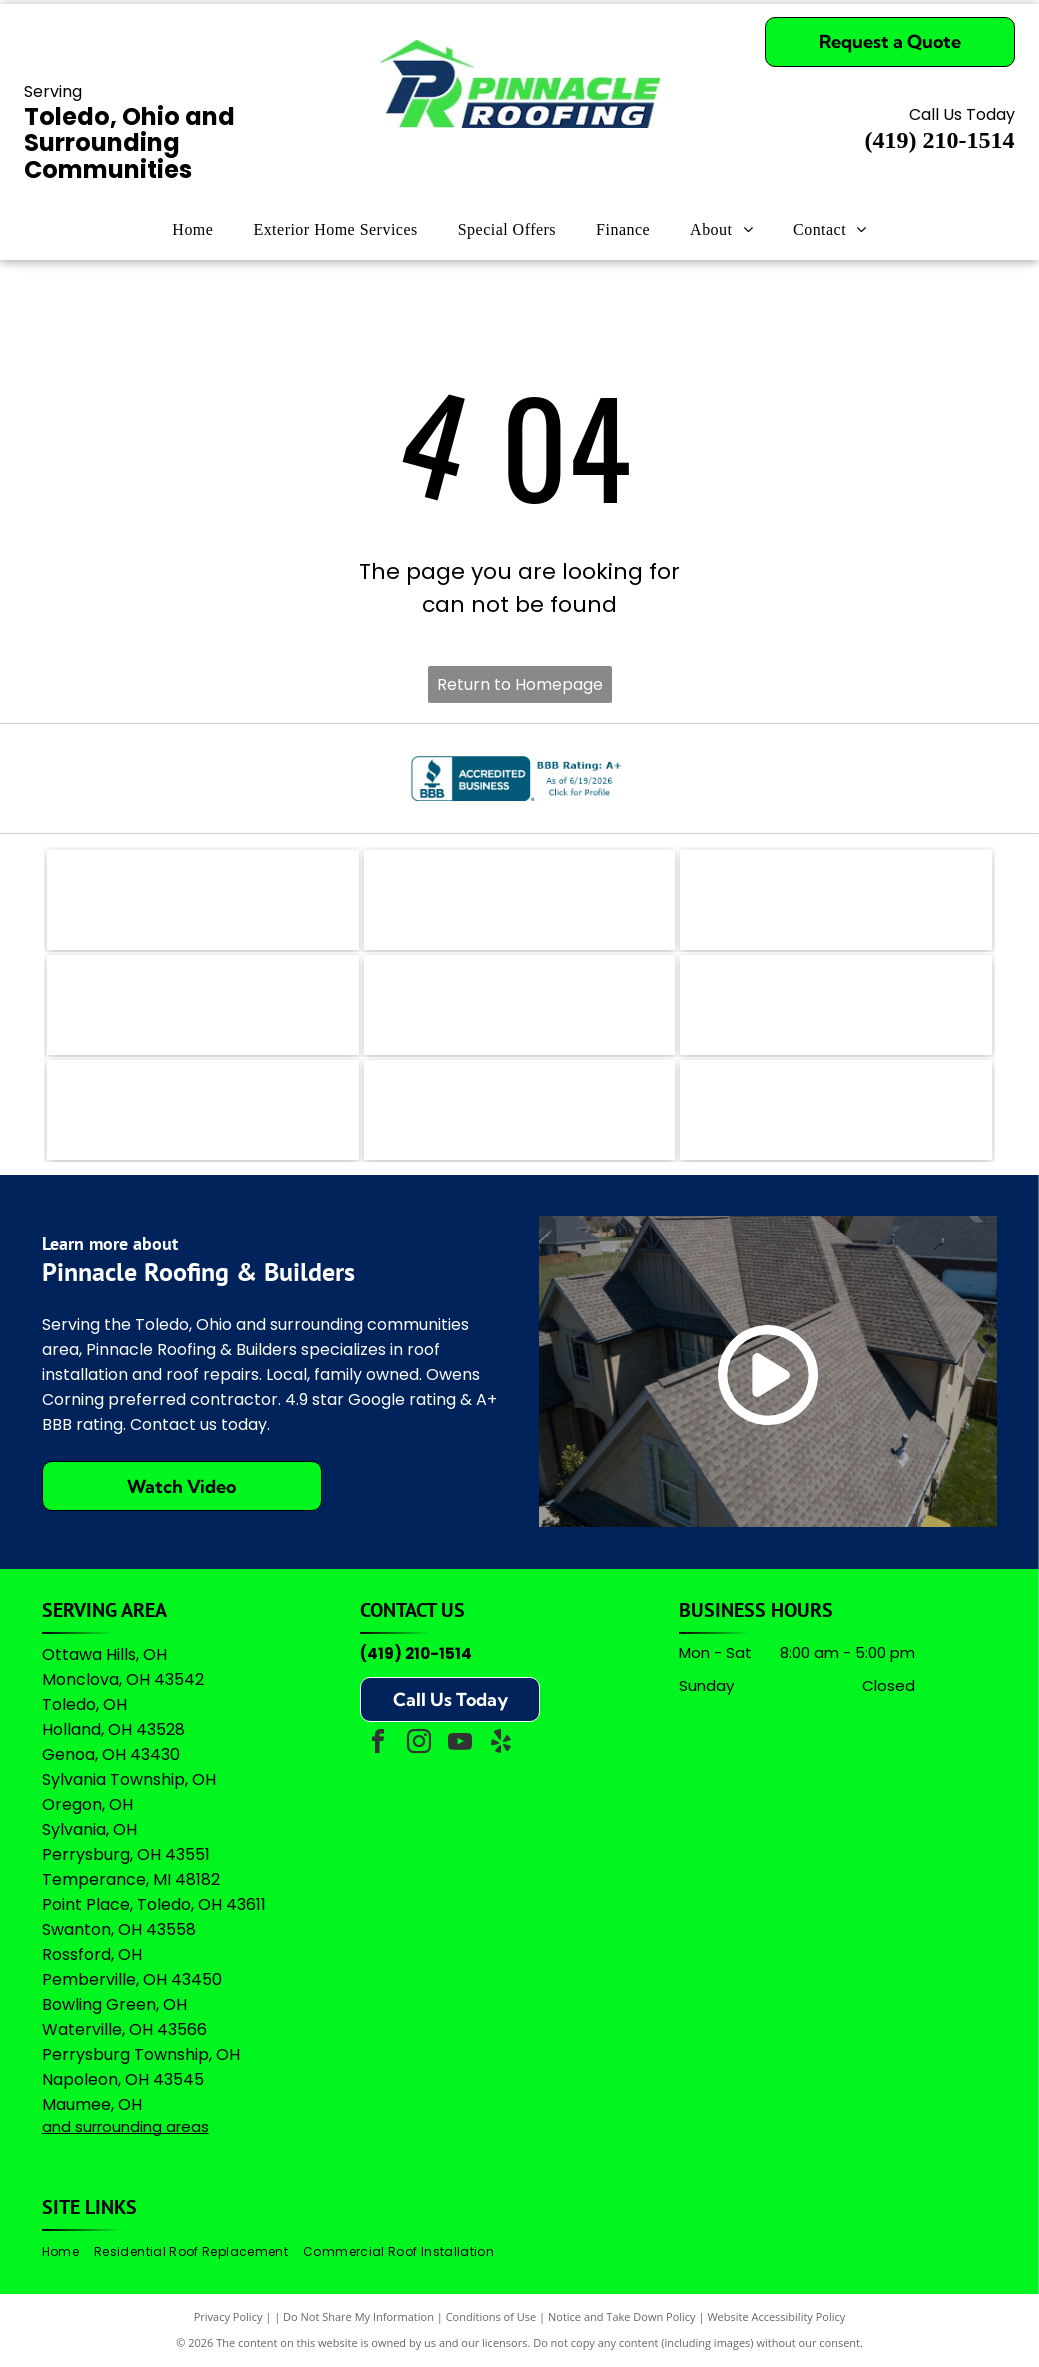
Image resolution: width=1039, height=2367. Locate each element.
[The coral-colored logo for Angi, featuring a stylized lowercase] (520, 900)
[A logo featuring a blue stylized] (520, 1005)
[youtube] (460, 1744)
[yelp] (501, 1744)
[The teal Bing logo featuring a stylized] (836, 900)
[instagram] (419, 1744)
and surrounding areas (125, 2126)
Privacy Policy (228, 2316)
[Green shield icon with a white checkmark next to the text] (836, 1005)
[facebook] (378, 1744)
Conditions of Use (491, 2316)
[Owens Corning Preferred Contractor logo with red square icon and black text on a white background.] (520, 1110)
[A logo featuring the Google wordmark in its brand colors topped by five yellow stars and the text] (836, 1110)
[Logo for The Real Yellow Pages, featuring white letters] (203, 1005)
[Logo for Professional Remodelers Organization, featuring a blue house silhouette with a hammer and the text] (203, 1110)
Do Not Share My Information (358, 2316)
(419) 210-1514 (416, 1653)
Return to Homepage (520, 684)
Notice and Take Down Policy (622, 2316)
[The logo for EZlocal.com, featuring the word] (203, 900)
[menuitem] (192, 230)
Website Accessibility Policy (776, 2316)
